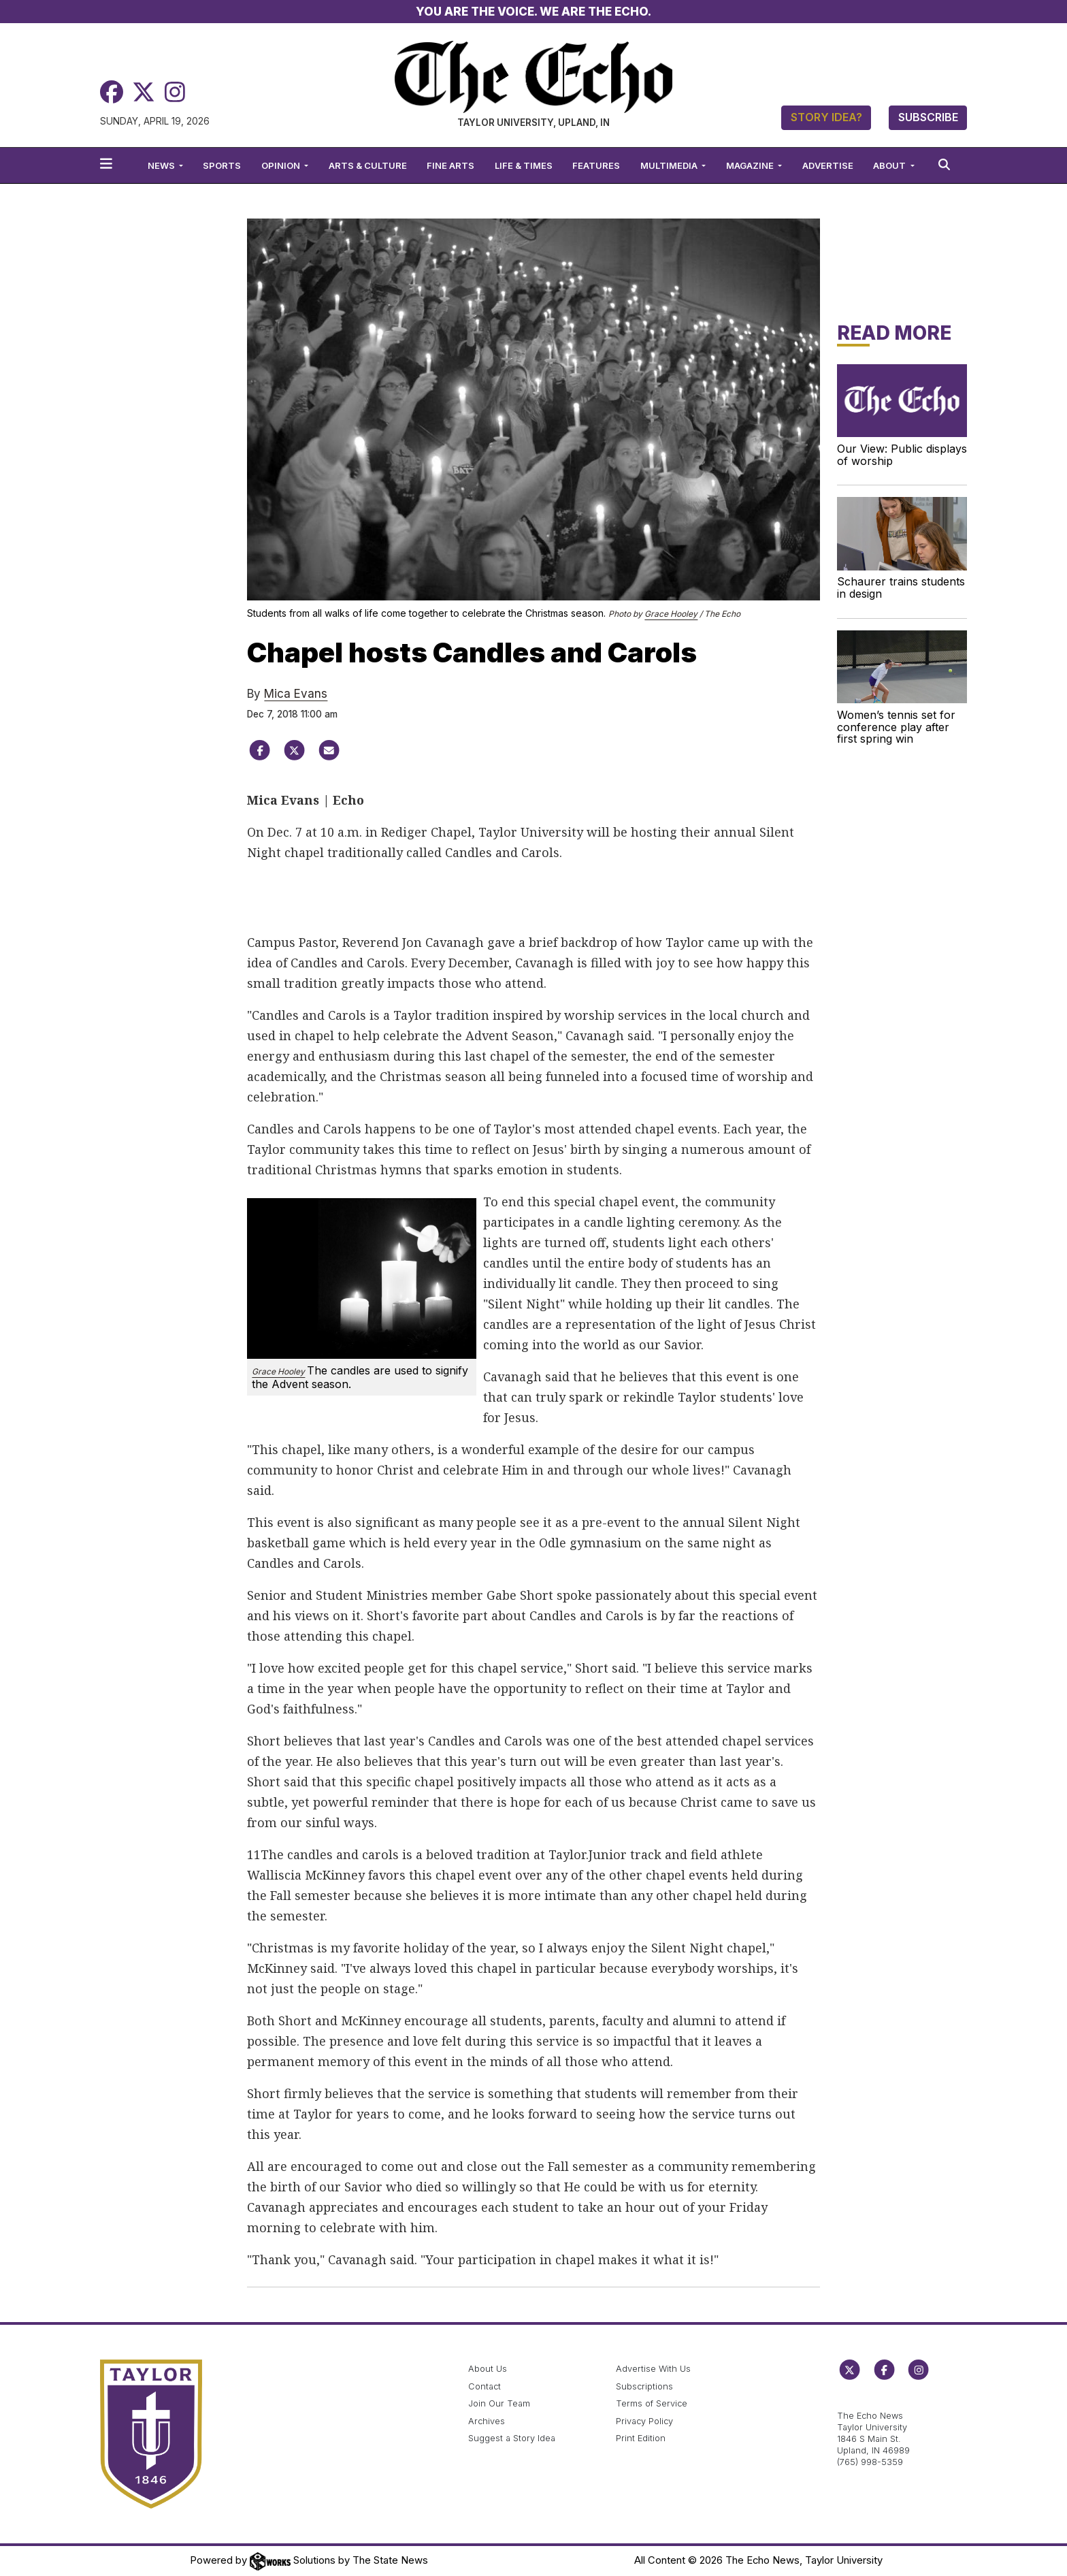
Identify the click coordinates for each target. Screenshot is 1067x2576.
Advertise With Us (653, 2369)
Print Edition (641, 2438)
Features (596, 165)
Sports (222, 165)
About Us (487, 2369)
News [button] (162, 165)
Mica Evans (295, 694)
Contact (484, 2386)
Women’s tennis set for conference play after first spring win (896, 727)
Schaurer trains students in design (901, 587)
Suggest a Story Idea (511, 2438)
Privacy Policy (644, 2421)
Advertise (827, 165)
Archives (486, 2421)
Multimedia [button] (670, 165)
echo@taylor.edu (872, 2401)
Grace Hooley (670, 614)
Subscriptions (644, 2386)
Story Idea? (826, 117)
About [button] (890, 165)
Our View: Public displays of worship (902, 455)
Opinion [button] (281, 165)
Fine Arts (450, 165)
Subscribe (928, 117)
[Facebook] (111, 92)
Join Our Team (499, 2403)
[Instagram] (175, 92)
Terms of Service (651, 2403)
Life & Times (524, 165)
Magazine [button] (751, 165)
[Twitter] (143, 92)
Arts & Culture (368, 165)
